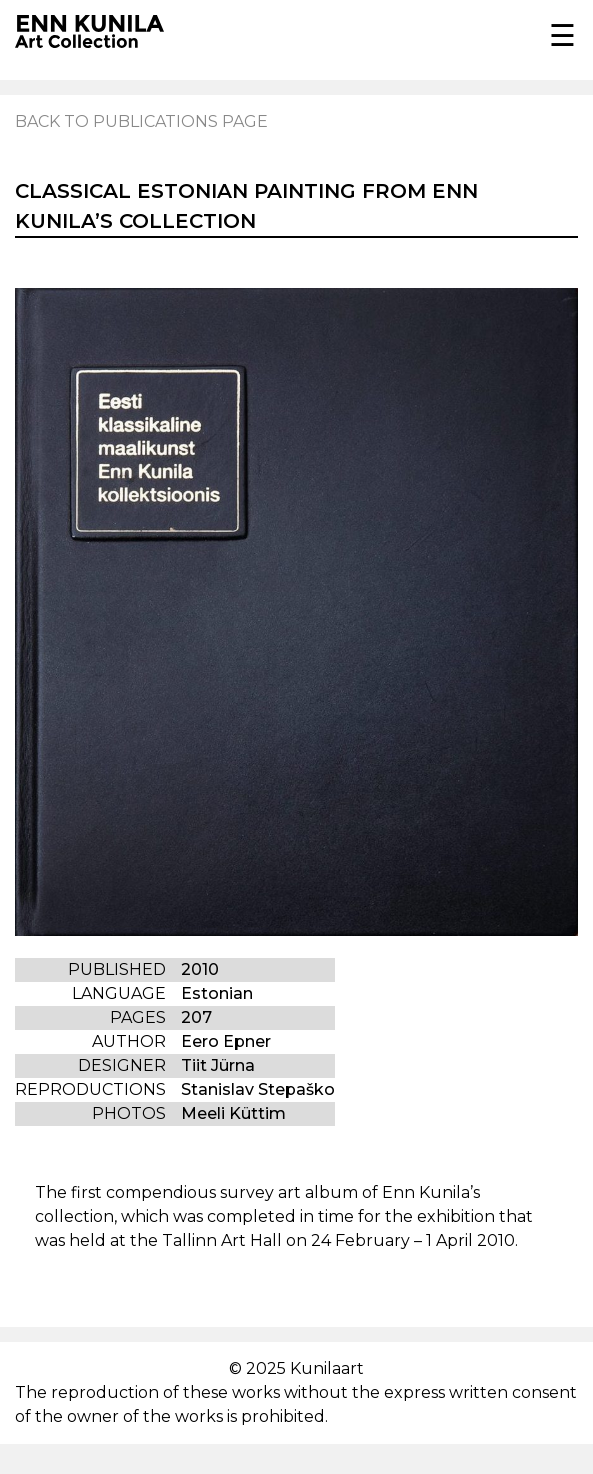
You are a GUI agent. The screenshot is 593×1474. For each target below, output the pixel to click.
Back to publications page (141, 121)
